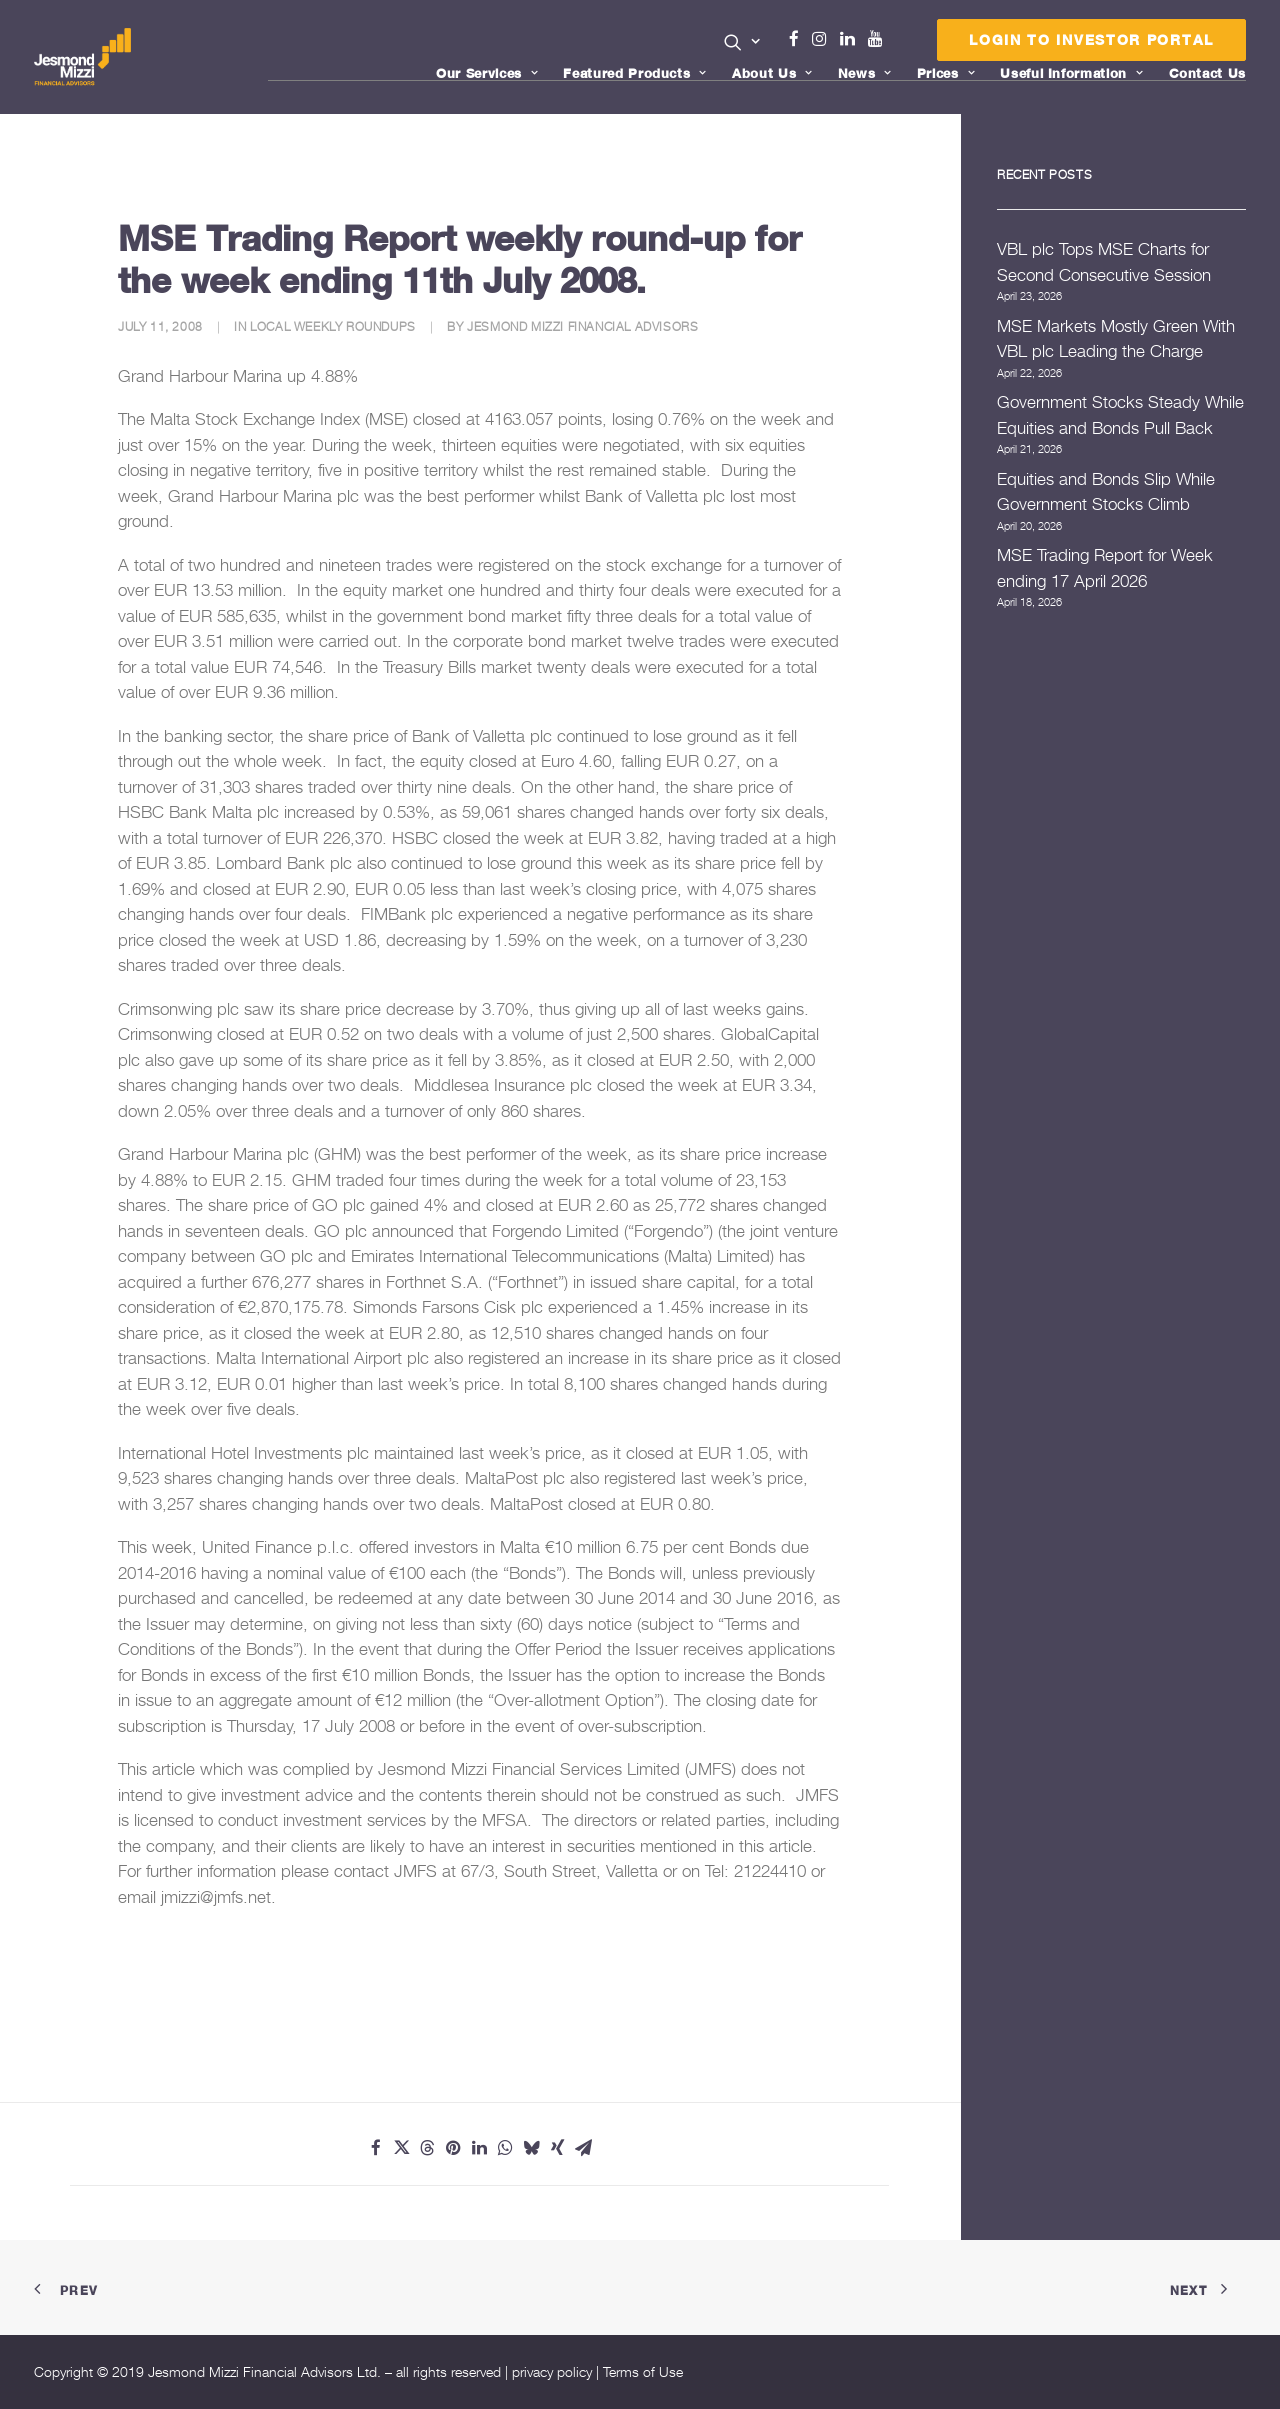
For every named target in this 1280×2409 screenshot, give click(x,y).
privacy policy (552, 2371)
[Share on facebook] (376, 2148)
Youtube (880, 39)
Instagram (824, 39)
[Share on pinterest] (454, 2148)
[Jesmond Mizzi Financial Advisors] (83, 57)
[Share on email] (584, 2148)
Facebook (802, 39)
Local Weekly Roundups (333, 326)
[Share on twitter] (402, 2148)
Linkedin (852, 39)
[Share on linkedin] (480, 2148)
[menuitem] (742, 44)
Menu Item (900, 44)
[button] (742, 42)
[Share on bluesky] (532, 2148)
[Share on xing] (558, 2148)
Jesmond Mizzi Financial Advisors (582, 326)
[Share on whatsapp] (506, 2148)
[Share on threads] (428, 2148)
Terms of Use (643, 2371)
